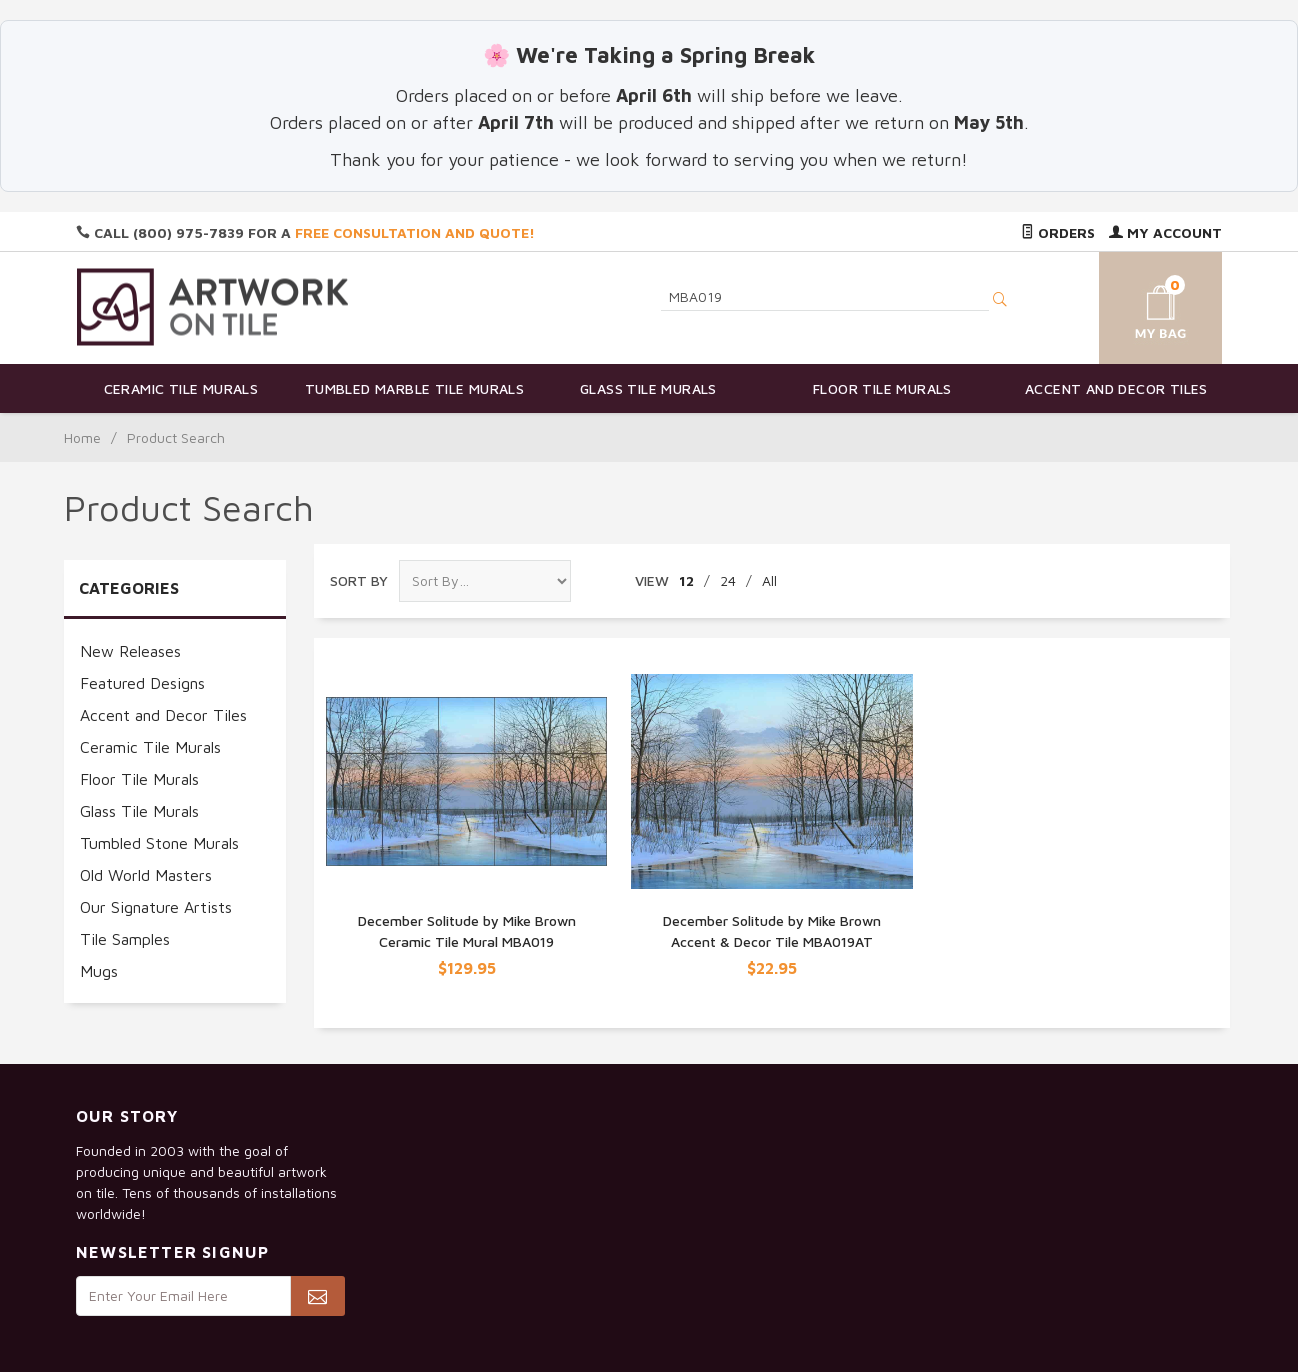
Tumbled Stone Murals (159, 843)
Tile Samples (125, 939)
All (769, 580)
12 (686, 580)
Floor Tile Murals (882, 388)
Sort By (359, 580)
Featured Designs (142, 683)
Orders (1058, 232)
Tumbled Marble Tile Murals (414, 388)
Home (82, 437)
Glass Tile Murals (648, 388)
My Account (1165, 232)
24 (728, 580)
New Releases (130, 651)
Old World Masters (146, 875)
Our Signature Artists (156, 907)
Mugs (99, 971)
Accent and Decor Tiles (1116, 388)
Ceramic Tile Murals (181, 388)
